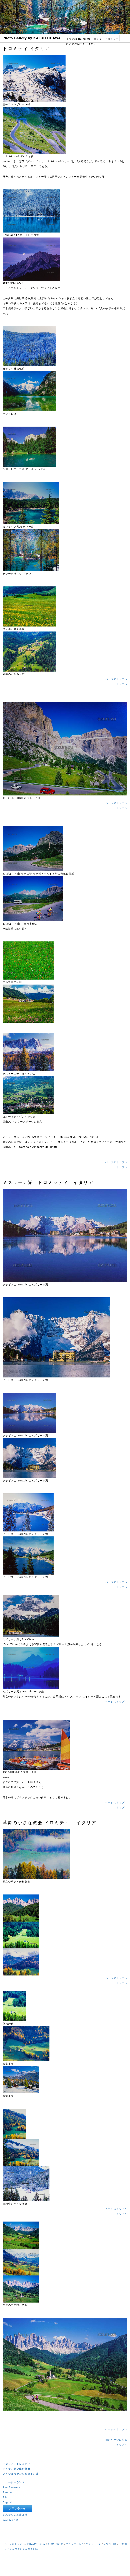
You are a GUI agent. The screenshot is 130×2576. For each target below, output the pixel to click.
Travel (123, 2544)
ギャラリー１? (74, 2544)
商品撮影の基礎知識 (15, 2514)
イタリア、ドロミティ (16, 2463)
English (8, 2502)
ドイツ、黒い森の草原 (16, 2468)
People (7, 2492)
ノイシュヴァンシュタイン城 (20, 2473)
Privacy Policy (36, 2544)
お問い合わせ (55, 2544)
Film (5, 2497)
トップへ (121, 684)
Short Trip (110, 2544)
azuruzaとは (11, 2519)
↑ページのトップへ (14, 2544)
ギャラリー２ (93, 2544)
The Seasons (11, 2487)
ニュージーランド (14, 2482)
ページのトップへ (116, 679)
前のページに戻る (116, 2439)
